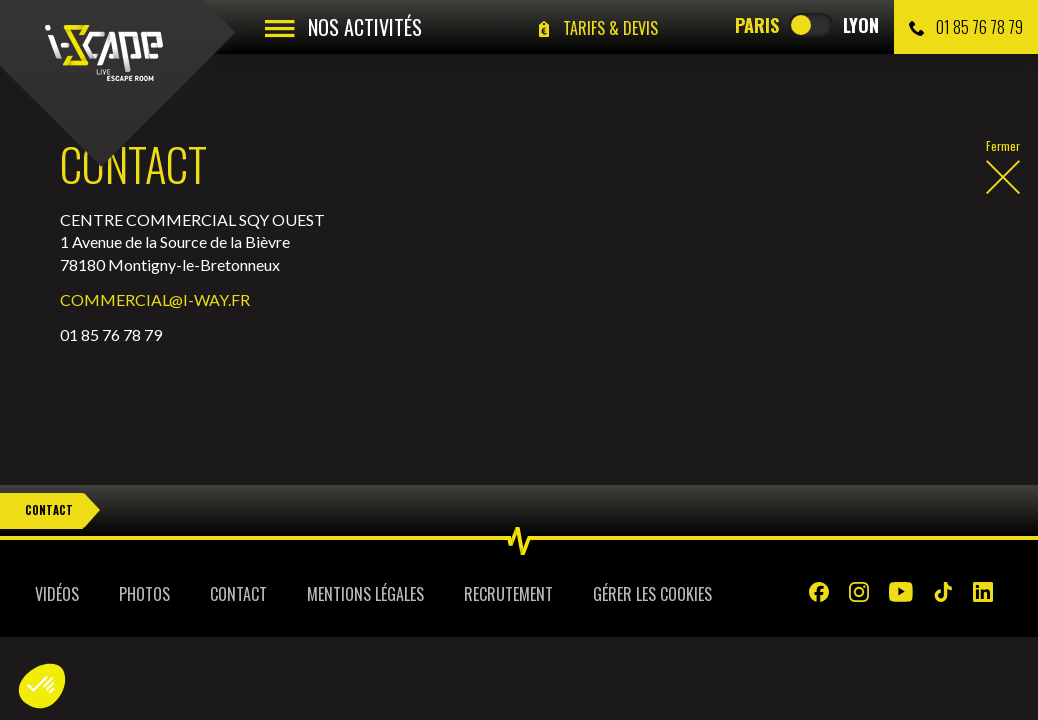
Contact (49, 510)
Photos (144, 594)
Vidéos (57, 594)
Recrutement (508, 594)
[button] (42, 686)
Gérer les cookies (652, 594)
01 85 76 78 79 (966, 27)
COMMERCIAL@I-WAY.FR (155, 299)
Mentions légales (365, 594)
